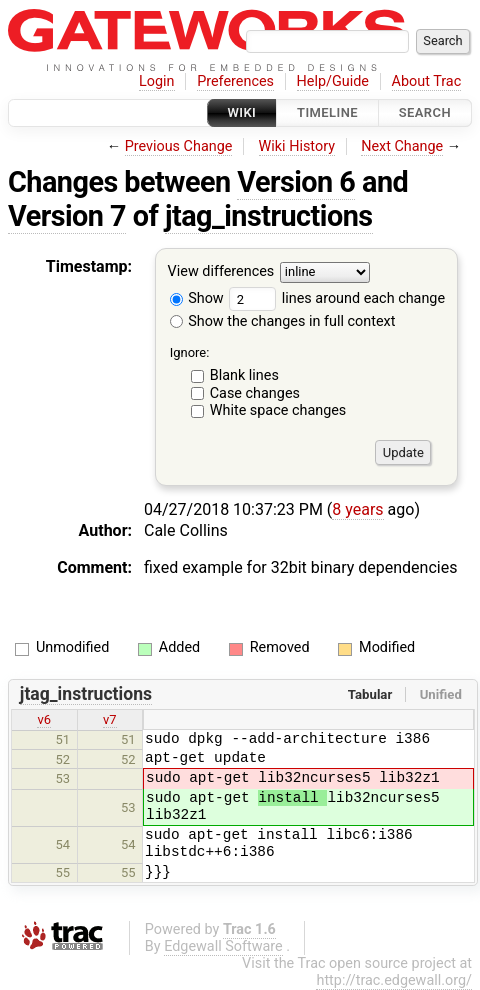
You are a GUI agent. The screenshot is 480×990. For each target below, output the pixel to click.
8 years (357, 509)
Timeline (327, 112)
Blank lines (244, 375)
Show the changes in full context (283, 321)
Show (197, 298)
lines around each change (337, 298)
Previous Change (179, 146)
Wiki (242, 112)
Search (425, 112)
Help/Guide (333, 81)
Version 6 (296, 182)
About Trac (427, 81)
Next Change (402, 146)
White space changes (278, 410)
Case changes (255, 393)
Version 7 (67, 216)
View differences (221, 272)
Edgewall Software (223, 946)
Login (157, 81)
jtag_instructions (269, 216)
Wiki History (297, 146)
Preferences (235, 81)
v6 (44, 719)
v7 (110, 719)
